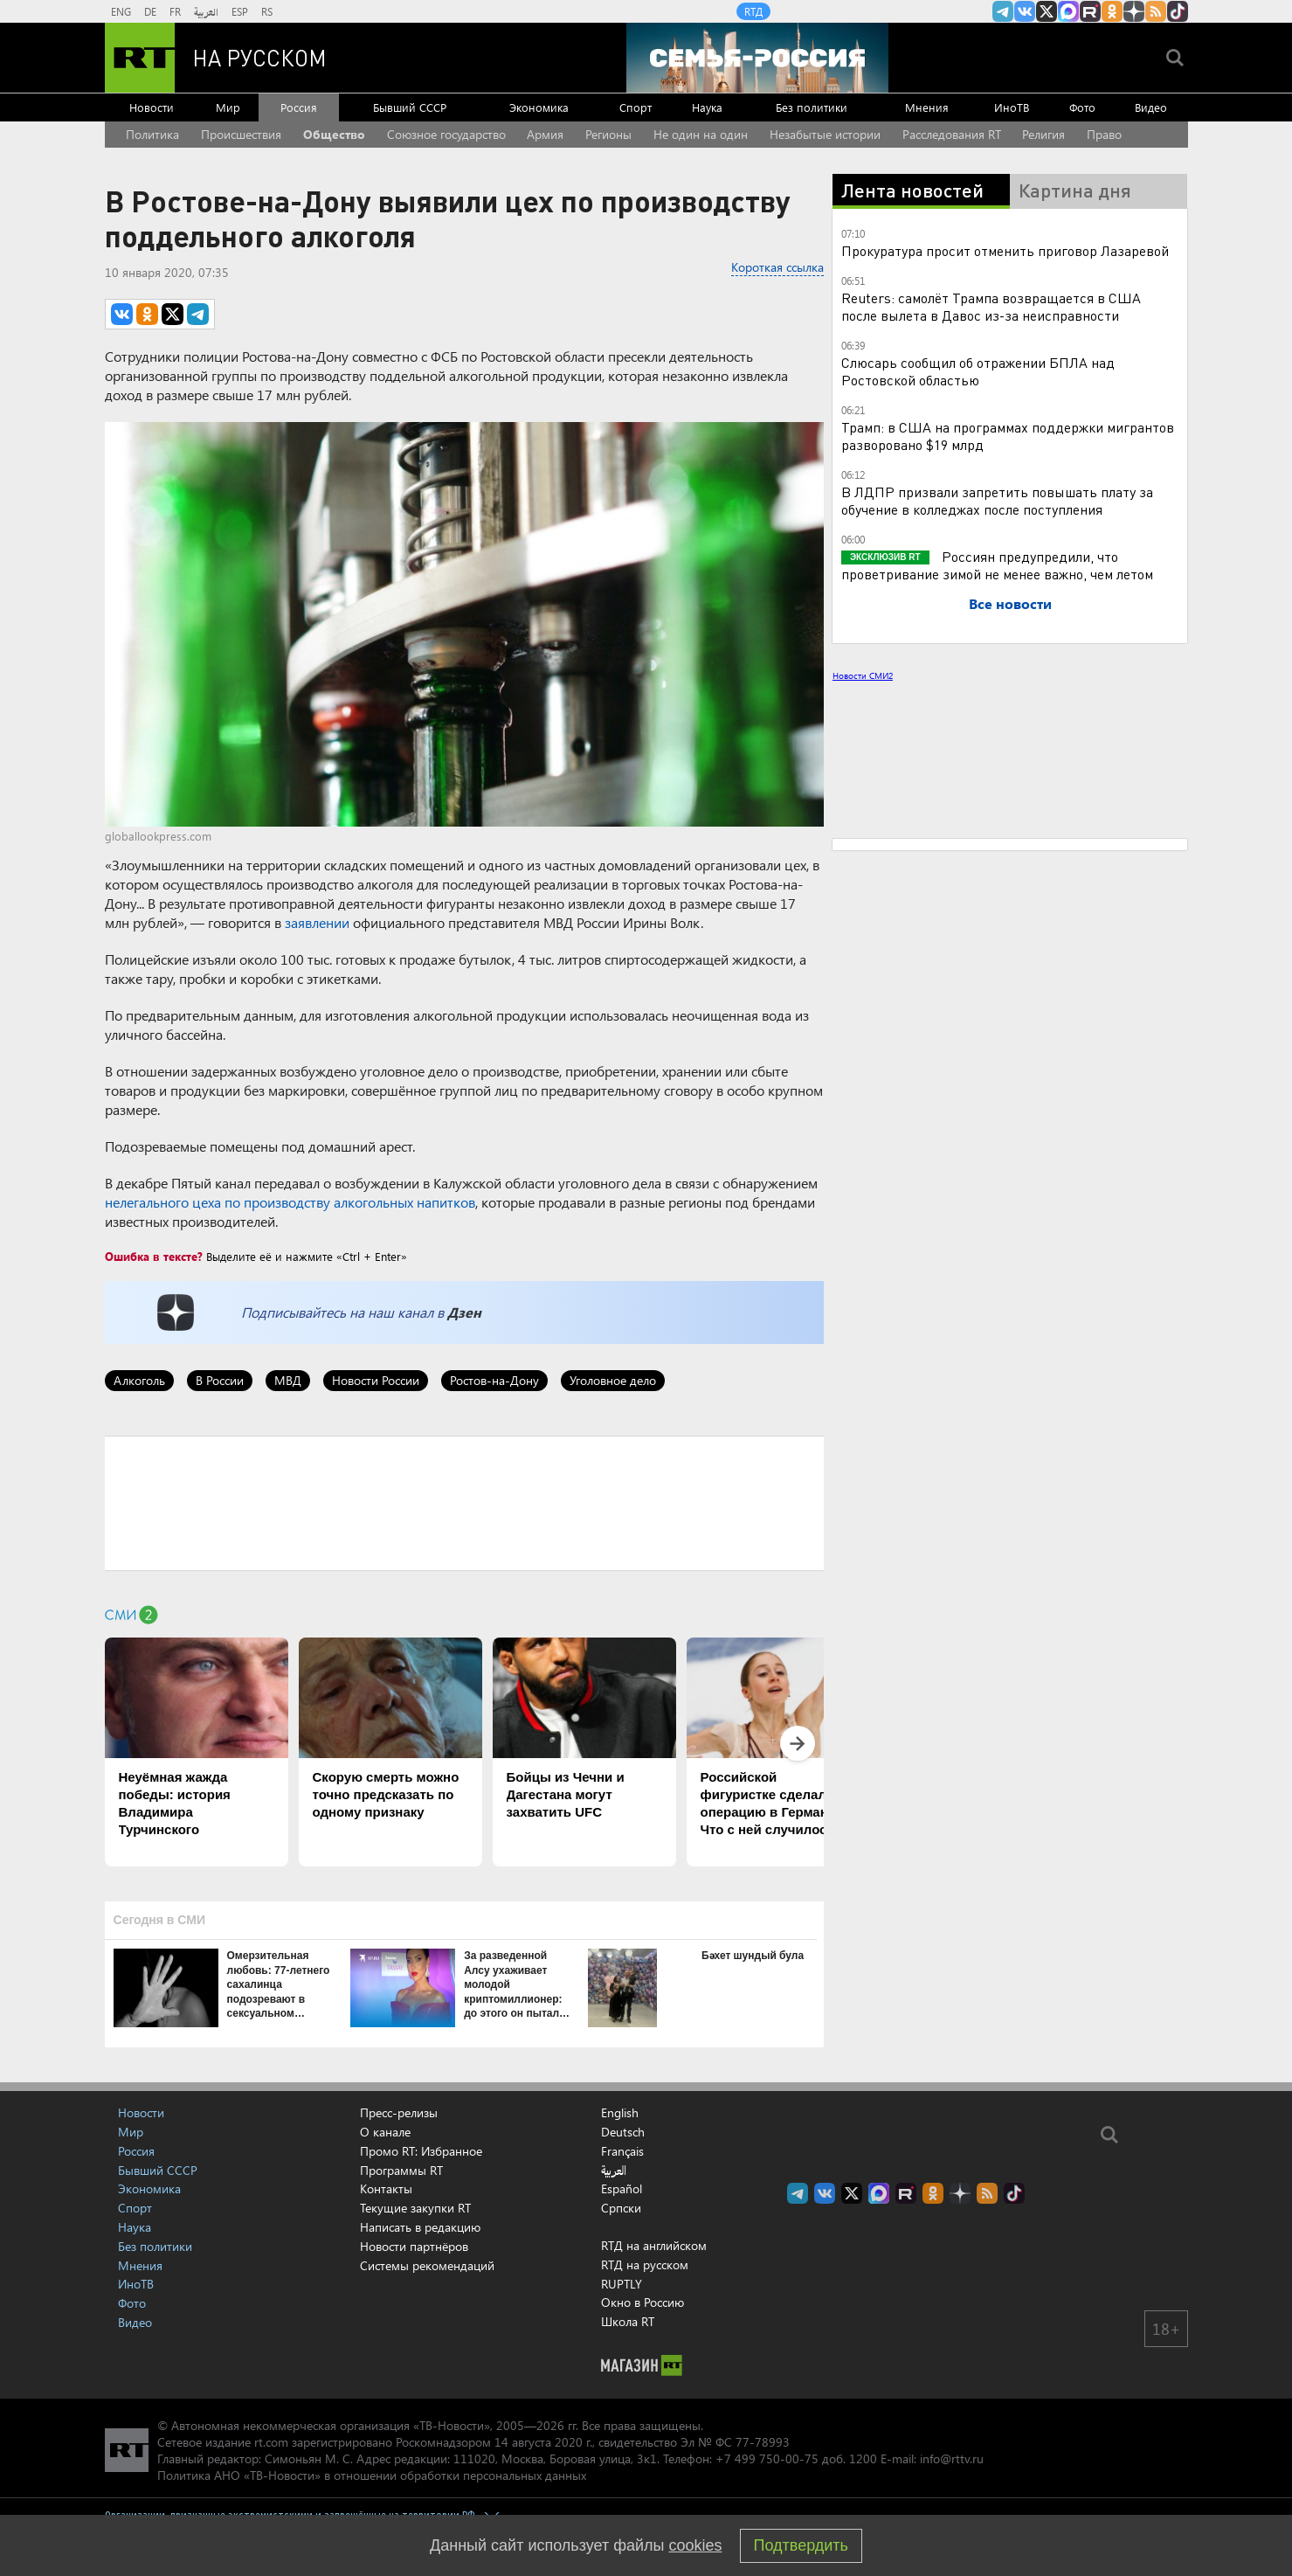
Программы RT (401, 2170)
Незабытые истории (825, 134)
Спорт (635, 107)
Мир (228, 107)
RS (267, 11)
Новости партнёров (414, 2246)
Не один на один (700, 134)
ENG (121, 11)
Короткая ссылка (777, 267)
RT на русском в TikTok (1177, 11)
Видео (1151, 107)
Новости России (375, 1380)
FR (175, 11)
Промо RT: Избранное (421, 2151)
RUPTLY (621, 2283)
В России (220, 1380)
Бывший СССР (409, 107)
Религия (1043, 134)
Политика (152, 134)
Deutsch (623, 2132)
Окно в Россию (642, 2302)
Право (1104, 134)
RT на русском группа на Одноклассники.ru (1112, 11)
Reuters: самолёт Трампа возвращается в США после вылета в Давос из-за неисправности (991, 306)
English (620, 2113)
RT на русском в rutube (1090, 11)
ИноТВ (1011, 107)
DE (150, 11)
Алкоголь (139, 1380)
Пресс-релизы (399, 2112)
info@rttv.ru (952, 2458)
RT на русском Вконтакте (1024, 11)
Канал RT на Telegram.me (1002, 11)
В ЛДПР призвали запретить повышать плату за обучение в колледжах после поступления (997, 500)
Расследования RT (951, 134)
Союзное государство (446, 134)
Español (621, 2189)
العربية (206, 11)
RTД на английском (654, 2245)
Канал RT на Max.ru (1068, 11)
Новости (151, 107)
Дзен (464, 1312)
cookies (695, 2545)
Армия (545, 134)
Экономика (539, 107)
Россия (298, 107)
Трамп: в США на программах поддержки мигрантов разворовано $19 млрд (1007, 436)
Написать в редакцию (420, 2227)
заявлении (317, 922)
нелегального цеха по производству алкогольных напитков (290, 1202)
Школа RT (627, 2321)
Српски (621, 2208)
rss (1155, 11)
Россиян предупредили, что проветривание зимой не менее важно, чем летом (997, 565)
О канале (385, 2131)
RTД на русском (644, 2264)
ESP (239, 11)
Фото (1082, 107)
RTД (753, 11)
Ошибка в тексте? (154, 1256)
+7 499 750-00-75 (767, 2458)
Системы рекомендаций (427, 2265)
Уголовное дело (613, 1380)
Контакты (386, 2188)
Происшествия (241, 134)
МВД (287, 1380)
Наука (707, 107)
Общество (334, 134)
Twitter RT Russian (1046, 11)
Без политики (811, 107)
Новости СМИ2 (863, 675)
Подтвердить (801, 2545)
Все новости (1010, 603)
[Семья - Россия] (757, 58)
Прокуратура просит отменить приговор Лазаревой (1005, 250)
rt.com (271, 2442)
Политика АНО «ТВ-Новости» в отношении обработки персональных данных (371, 2475)
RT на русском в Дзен (1133, 11)
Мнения (927, 107)
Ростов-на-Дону (494, 1380)
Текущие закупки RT (415, 2207)
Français (622, 2151)
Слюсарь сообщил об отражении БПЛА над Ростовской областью (978, 371)
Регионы (608, 134)
